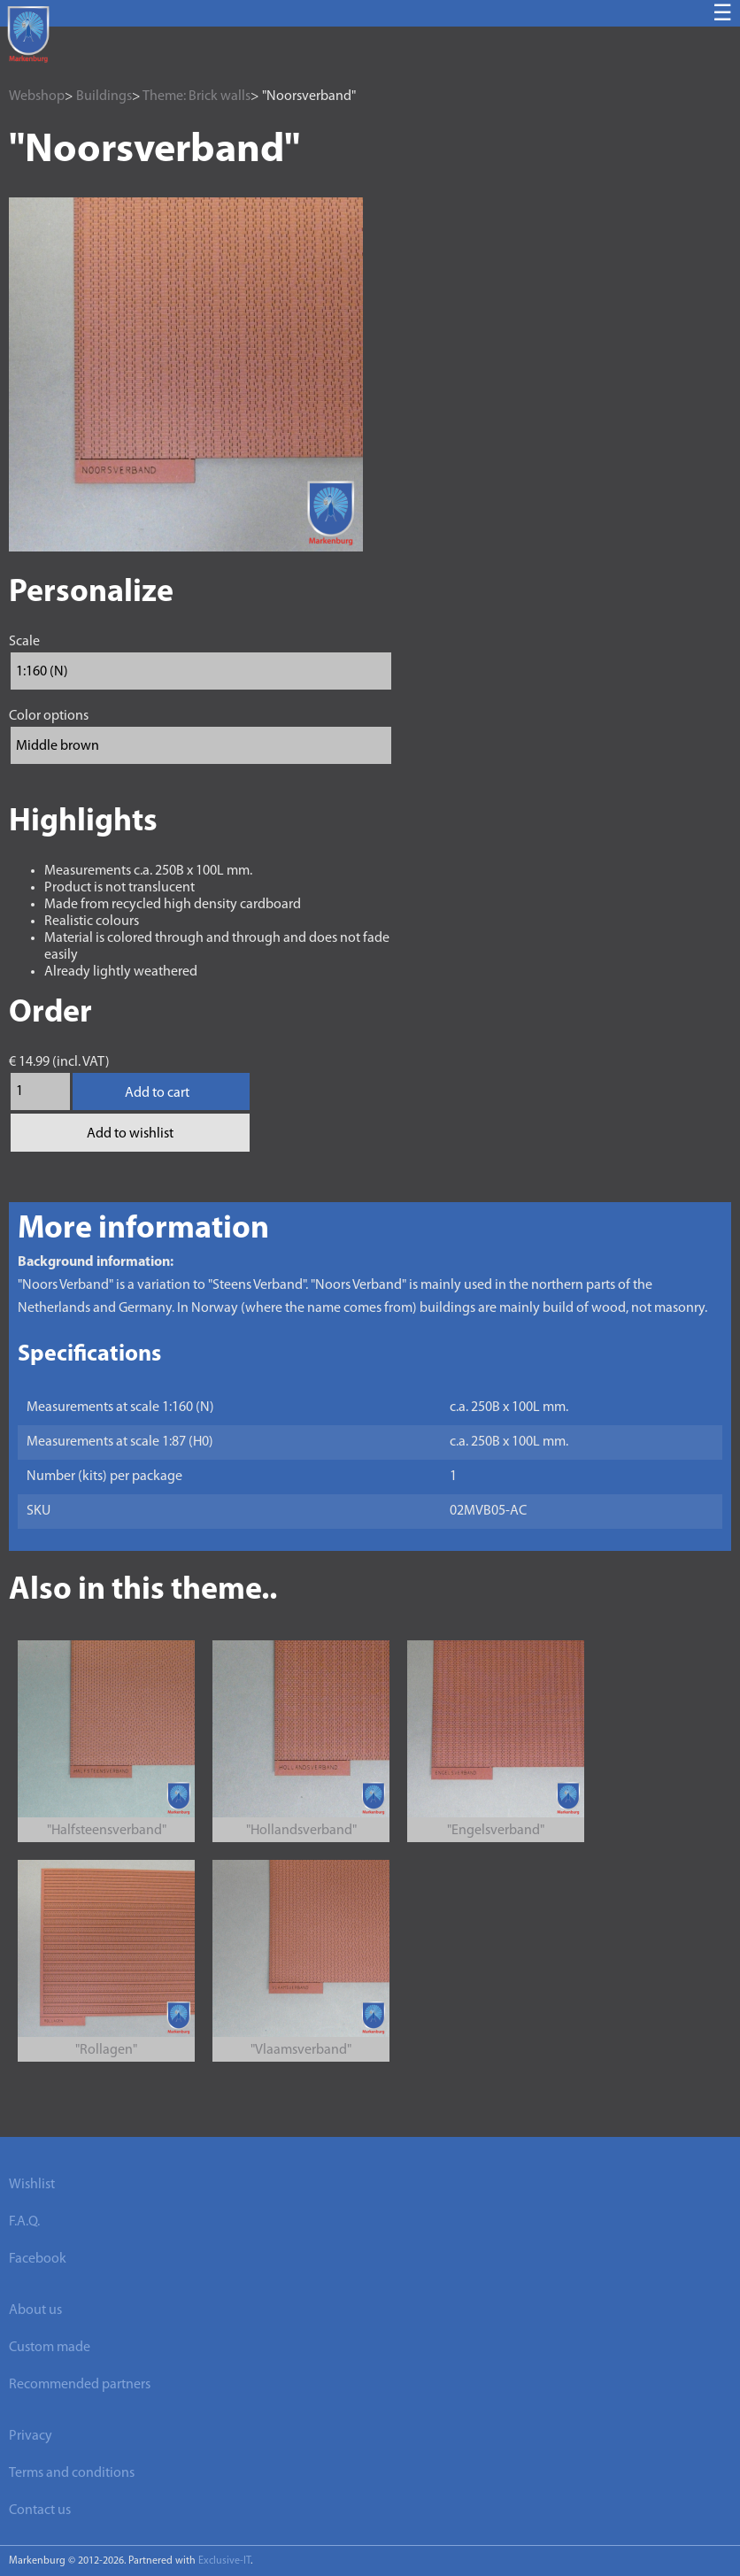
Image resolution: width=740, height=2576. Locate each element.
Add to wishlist (130, 1134)
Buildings (104, 96)
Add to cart (157, 1093)
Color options (49, 716)
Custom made (49, 2348)
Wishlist (32, 2185)
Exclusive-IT (224, 2561)
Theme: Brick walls (197, 96)
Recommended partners (79, 2385)
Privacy (30, 2436)
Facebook (37, 2259)
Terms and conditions (72, 2473)
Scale (24, 642)
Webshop (37, 96)
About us (35, 2310)
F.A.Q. (24, 2222)
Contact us (40, 2510)
